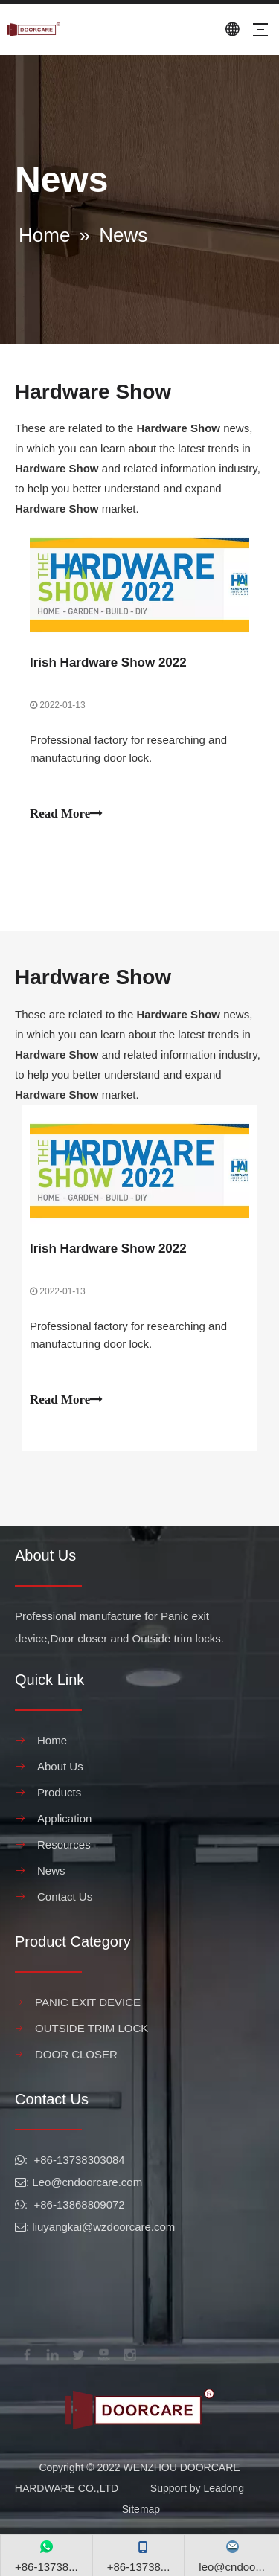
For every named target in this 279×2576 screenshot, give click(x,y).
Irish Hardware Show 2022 (108, 662)
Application (64, 1818)
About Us (60, 1766)
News (51, 1870)
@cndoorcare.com (96, 2182)
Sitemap (141, 2509)
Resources (64, 1844)
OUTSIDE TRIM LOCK (91, 2028)
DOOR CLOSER (76, 2054)
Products (59, 1792)
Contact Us (64, 1896)
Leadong (223, 2488)
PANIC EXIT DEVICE (88, 2002)
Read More (66, 813)
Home (52, 1740)
